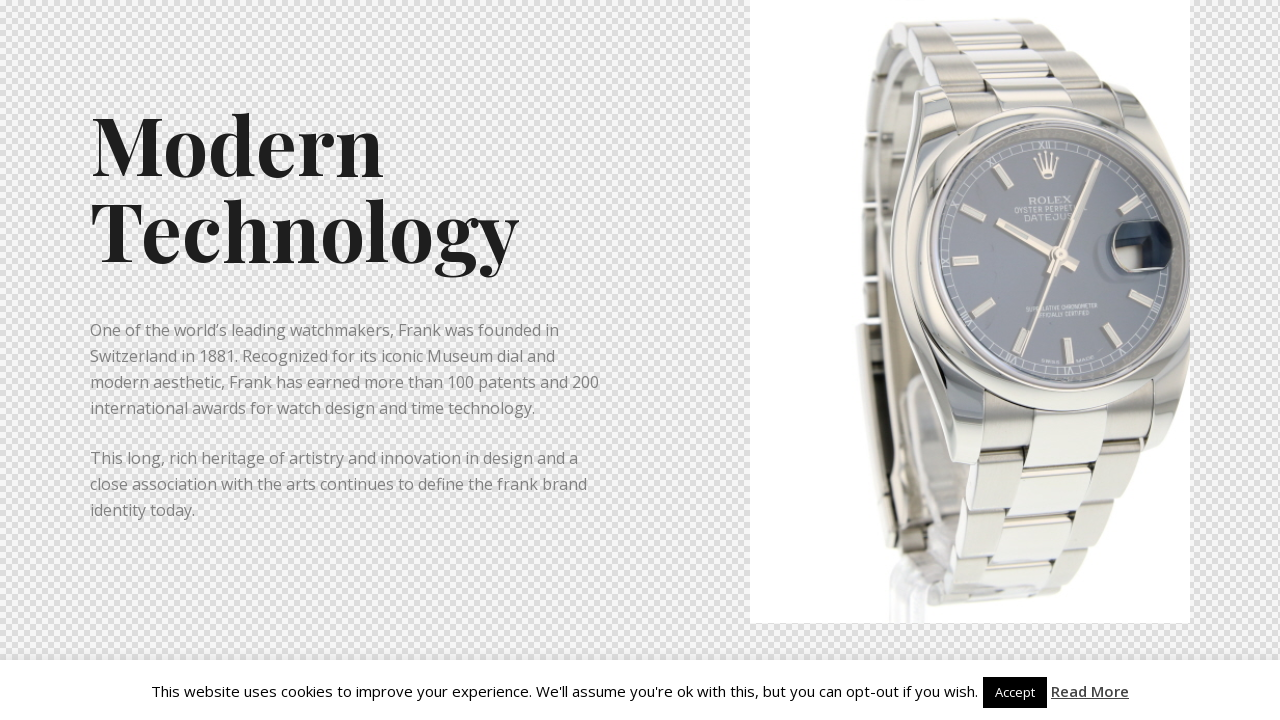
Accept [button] (1015, 692)
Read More (1090, 691)
